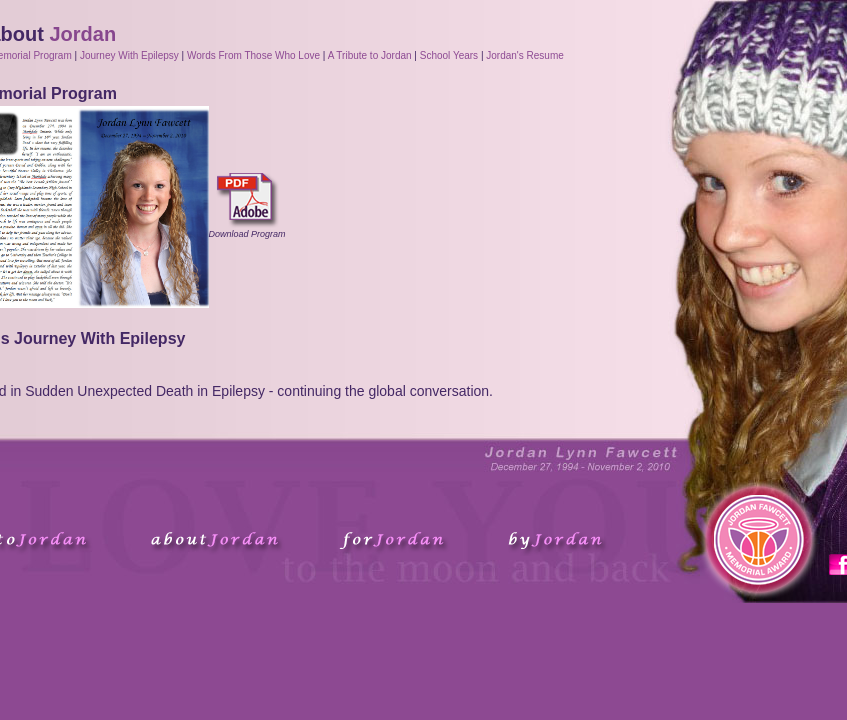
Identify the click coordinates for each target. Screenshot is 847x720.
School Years (449, 55)
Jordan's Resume (525, 55)
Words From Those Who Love (253, 55)
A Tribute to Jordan (370, 55)
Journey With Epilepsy (129, 55)
